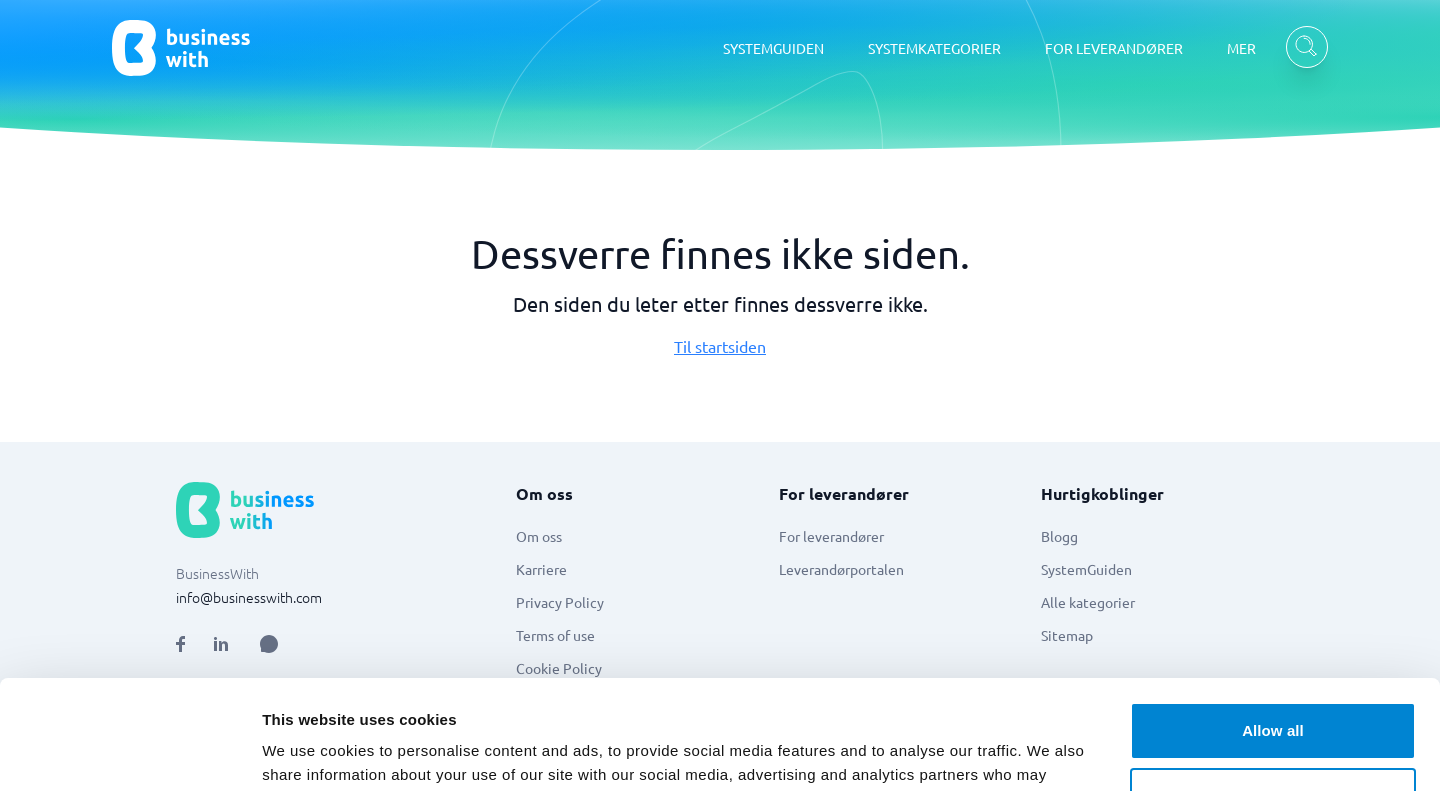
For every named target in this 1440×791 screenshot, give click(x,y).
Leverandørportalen (841, 569)
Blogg (1059, 536)
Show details (308, 751)
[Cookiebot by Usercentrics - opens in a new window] (129, 752)
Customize (1273, 693)
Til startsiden (720, 346)
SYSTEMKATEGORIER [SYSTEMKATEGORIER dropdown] (934, 48)
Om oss (539, 536)
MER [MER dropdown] (1241, 48)
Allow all (1273, 628)
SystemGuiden (1086, 569)
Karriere (541, 569)
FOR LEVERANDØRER (1114, 48)
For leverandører (831, 536)
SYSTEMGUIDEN (773, 48)
